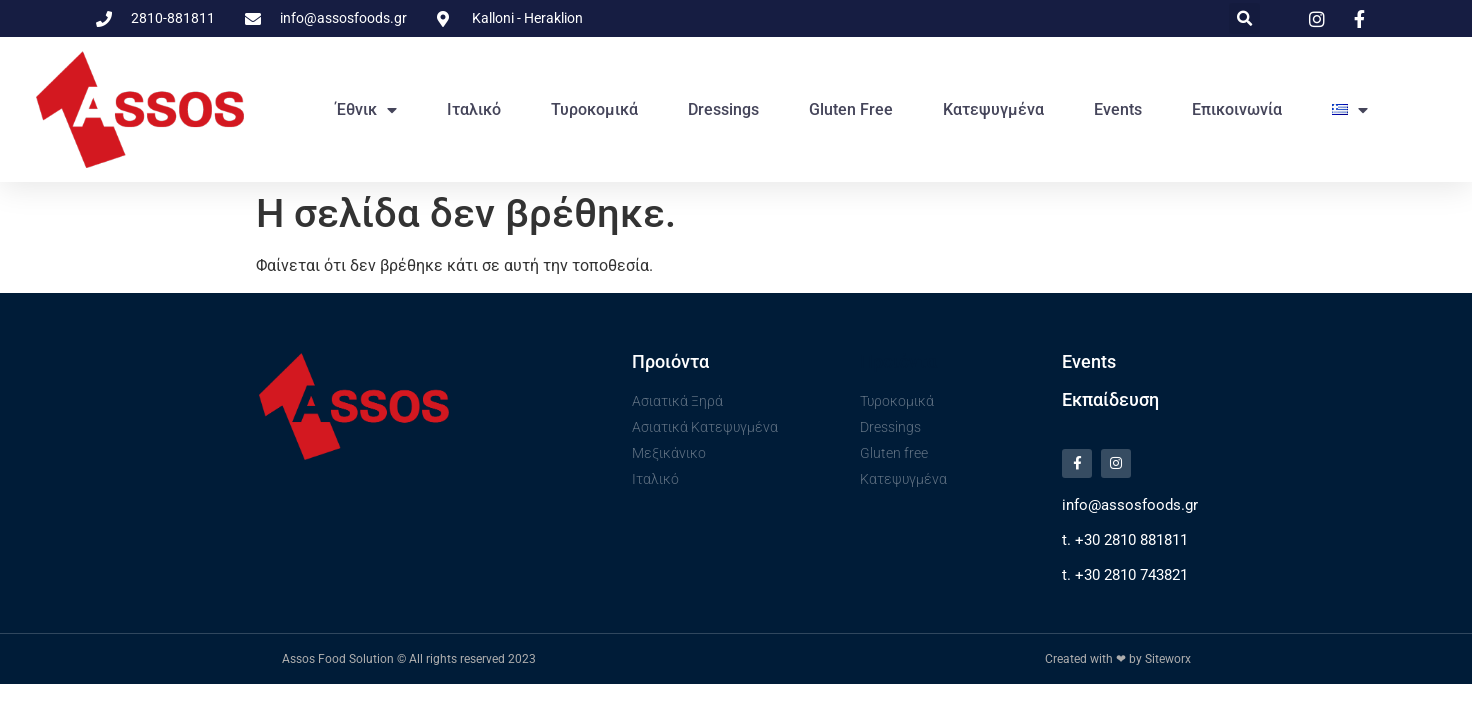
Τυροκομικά (594, 109)
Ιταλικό (474, 109)
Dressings (723, 109)
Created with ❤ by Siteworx (1118, 663)
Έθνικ (366, 110)
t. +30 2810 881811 (1125, 544)
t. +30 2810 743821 (1125, 579)
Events (1118, 109)
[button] (1244, 18)
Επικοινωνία (1237, 109)
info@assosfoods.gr (1130, 509)
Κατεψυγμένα (993, 109)
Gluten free (851, 109)
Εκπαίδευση (1110, 399)
